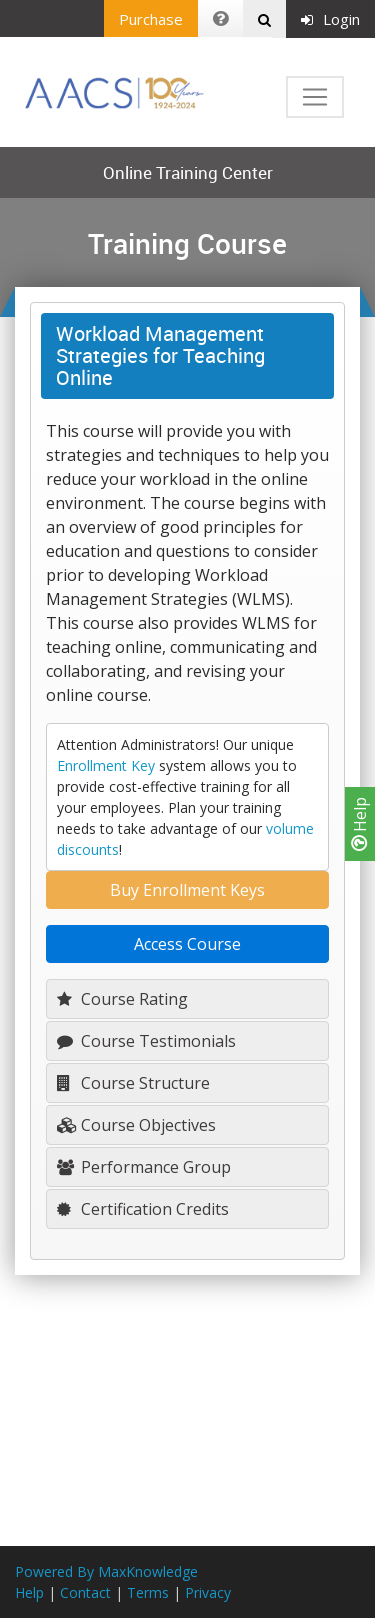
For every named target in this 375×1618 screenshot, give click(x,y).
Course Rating (122, 999)
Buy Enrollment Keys (187, 890)
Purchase (151, 19)
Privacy (208, 1592)
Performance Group (144, 1167)
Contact (85, 1592)
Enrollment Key (106, 765)
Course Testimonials (146, 1041)
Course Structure (133, 1083)
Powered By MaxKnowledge (106, 1571)
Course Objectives (136, 1125)
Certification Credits (143, 1209)
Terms (148, 1592)
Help (360, 824)
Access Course (187, 944)
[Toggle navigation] (315, 97)
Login (330, 19)
